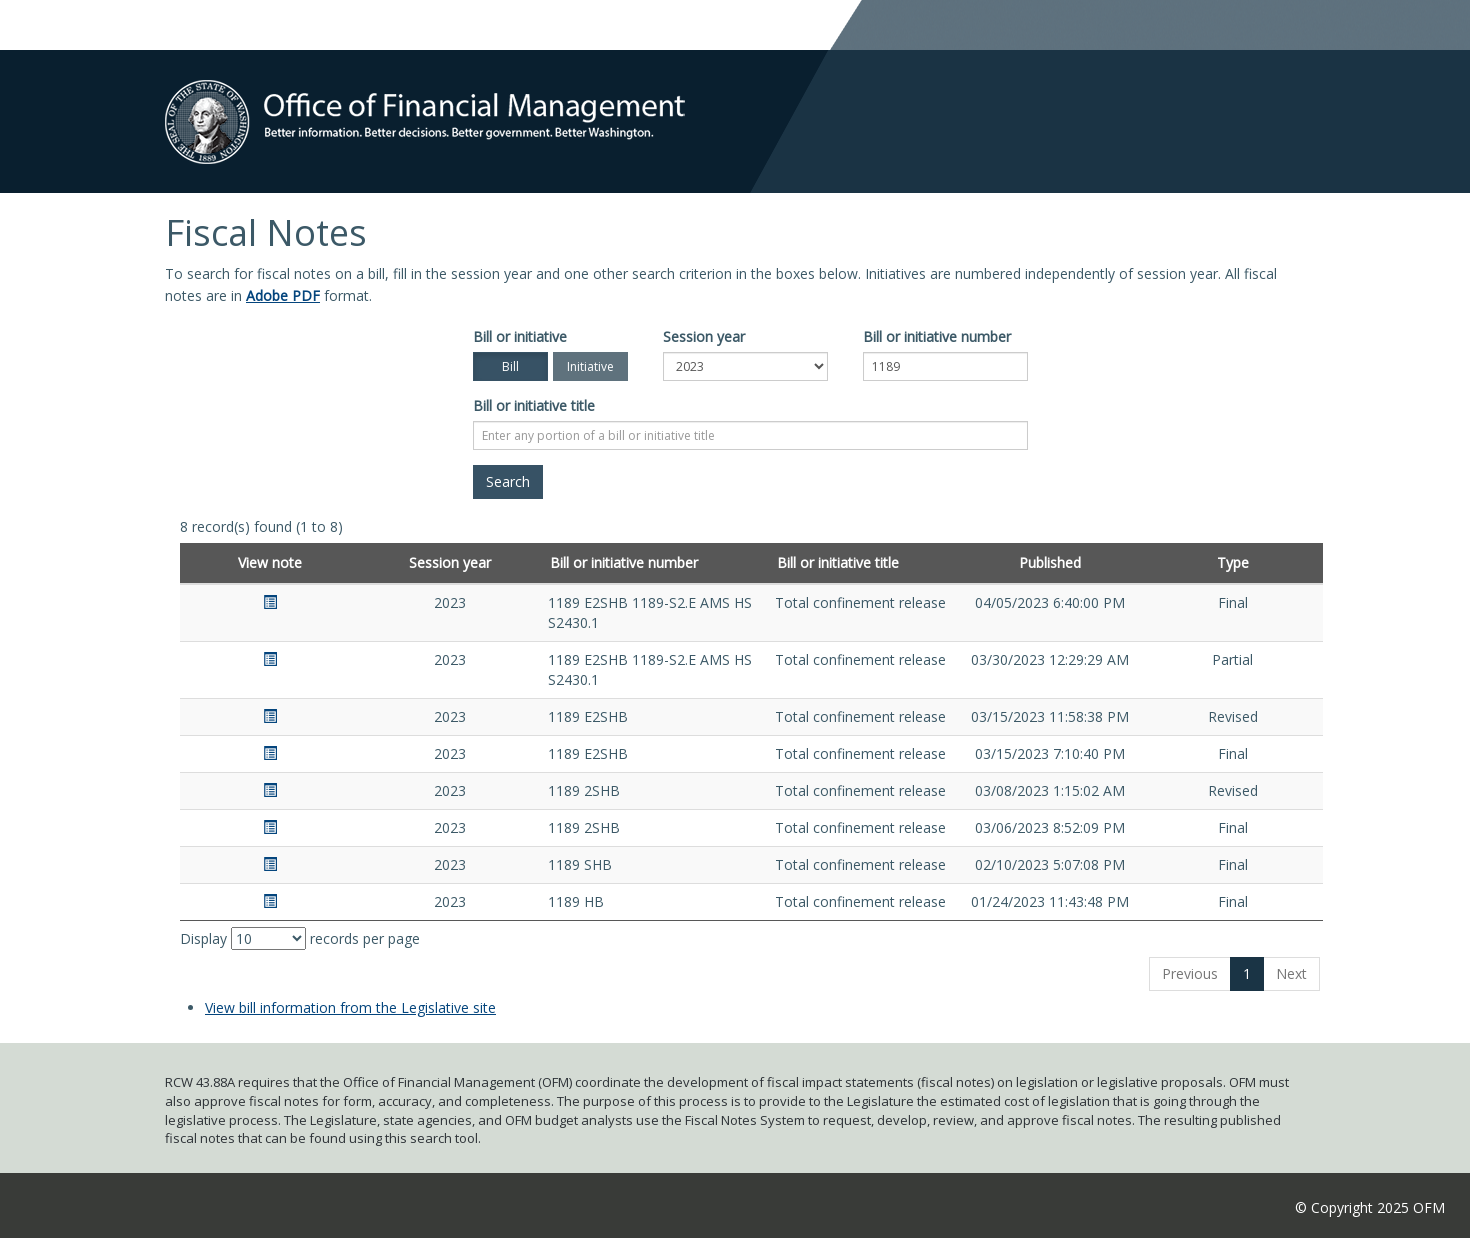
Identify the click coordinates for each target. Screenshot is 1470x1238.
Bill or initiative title (534, 405)
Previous (1190, 973)
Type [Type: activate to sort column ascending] (1233, 562)
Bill (510, 366)
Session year (704, 336)
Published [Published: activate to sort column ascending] (1050, 562)
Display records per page (300, 938)
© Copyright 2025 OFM (1370, 1207)
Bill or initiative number (937, 336)
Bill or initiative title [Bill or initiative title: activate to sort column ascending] (838, 562)
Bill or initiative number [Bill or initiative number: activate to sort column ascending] (624, 562)
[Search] (508, 482)
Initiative (590, 366)
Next (1291, 973)
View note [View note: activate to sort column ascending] (270, 562)
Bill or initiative (520, 336)
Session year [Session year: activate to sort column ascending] (450, 562)
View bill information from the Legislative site (350, 1007)
